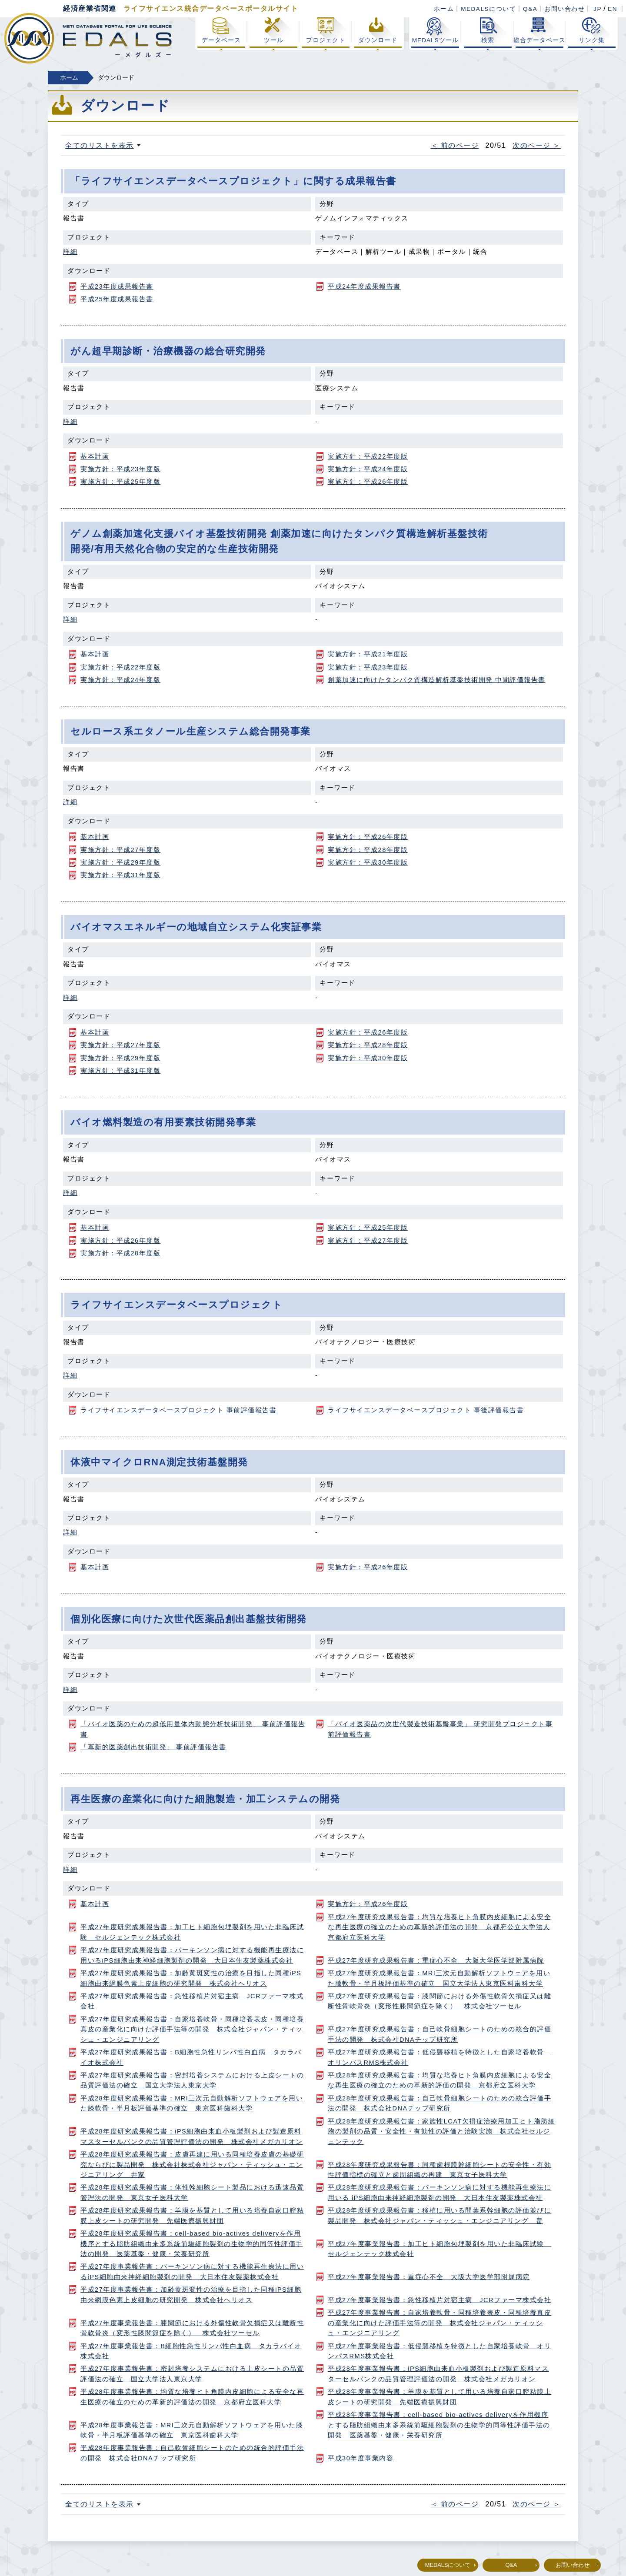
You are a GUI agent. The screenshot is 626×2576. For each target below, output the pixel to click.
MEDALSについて (488, 9)
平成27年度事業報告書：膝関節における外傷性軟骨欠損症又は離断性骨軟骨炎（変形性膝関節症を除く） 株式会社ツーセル (192, 2328)
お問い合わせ (564, 9)
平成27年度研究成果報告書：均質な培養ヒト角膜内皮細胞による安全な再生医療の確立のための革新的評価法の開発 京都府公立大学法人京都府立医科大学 (439, 1927)
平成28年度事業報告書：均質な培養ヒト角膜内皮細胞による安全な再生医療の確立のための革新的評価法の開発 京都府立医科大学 (192, 2396)
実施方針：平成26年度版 (368, 481)
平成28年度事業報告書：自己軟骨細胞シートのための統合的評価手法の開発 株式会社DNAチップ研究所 (192, 2452)
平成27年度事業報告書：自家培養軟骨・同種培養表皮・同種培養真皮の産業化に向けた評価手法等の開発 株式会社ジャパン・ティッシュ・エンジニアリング (439, 2322)
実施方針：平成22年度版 (368, 456)
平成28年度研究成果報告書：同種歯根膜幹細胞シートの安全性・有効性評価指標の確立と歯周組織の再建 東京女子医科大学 (439, 2169)
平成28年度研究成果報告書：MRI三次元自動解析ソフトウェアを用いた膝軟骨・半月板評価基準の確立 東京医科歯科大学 (191, 2103)
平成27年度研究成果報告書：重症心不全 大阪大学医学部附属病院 (436, 1960)
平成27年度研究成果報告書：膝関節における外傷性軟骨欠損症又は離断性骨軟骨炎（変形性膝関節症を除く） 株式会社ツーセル (439, 2001)
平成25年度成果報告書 (116, 299)
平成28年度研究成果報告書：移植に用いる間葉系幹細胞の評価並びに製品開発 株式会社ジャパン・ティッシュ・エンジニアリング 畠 (439, 2215)
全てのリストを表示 (99, 145)
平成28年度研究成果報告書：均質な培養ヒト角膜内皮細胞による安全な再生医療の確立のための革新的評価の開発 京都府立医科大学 (439, 2080)
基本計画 (94, 456)
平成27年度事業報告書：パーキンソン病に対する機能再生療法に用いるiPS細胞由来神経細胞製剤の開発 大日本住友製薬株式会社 (192, 2271)
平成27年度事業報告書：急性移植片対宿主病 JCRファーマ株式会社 (439, 2299)
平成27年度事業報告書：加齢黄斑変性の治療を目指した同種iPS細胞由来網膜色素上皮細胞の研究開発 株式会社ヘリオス (190, 2294)
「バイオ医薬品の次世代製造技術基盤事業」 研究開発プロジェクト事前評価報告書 (440, 1729)
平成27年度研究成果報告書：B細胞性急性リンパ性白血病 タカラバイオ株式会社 (191, 2057)
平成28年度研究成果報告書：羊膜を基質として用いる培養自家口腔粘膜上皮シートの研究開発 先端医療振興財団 (192, 2215)
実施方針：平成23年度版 (120, 469)
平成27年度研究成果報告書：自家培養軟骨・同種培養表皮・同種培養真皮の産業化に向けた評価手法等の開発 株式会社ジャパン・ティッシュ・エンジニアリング (192, 2029)
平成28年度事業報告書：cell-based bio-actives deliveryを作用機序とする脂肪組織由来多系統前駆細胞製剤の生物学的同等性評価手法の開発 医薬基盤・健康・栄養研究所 (439, 2425)
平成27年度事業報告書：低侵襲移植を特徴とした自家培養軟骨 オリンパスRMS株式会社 (439, 2351)
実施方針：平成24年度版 (368, 469)
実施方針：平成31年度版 (120, 875)
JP (597, 9)
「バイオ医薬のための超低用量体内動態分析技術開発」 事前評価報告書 (192, 1729)
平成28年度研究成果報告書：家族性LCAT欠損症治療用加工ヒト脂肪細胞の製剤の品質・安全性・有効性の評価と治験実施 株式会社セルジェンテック (441, 2131)
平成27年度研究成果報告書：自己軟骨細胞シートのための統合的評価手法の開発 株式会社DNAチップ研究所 (439, 2034)
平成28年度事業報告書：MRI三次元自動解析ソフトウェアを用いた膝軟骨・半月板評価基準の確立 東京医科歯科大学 (191, 2430)
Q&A (530, 9)
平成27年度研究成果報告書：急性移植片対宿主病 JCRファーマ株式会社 (192, 2001)
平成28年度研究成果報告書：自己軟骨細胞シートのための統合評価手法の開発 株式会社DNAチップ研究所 (439, 2103)
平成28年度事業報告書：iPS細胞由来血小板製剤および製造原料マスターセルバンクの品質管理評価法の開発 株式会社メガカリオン (438, 2373)
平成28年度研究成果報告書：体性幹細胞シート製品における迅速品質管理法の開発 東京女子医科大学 (192, 2192)
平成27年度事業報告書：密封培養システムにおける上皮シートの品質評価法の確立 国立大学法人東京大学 (192, 2373)
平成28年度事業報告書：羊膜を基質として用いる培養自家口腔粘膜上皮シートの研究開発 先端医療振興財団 (439, 2396)
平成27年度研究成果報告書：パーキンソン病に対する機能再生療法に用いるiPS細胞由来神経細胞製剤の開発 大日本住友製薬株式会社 (192, 1955)
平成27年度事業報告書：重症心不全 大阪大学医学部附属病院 (429, 2276)
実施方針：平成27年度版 (120, 849)
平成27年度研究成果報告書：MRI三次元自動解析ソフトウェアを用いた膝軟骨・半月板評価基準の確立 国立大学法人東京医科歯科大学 (439, 1978)
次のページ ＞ (537, 145)
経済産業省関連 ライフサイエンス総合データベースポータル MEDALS (88, 38)
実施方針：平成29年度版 (120, 862)
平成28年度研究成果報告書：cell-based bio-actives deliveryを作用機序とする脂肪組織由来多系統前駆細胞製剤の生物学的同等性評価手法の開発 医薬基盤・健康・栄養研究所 (191, 2243)
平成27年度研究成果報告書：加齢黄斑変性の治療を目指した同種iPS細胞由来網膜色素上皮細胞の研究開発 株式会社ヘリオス (190, 1978)
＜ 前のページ (455, 145)
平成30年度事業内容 (360, 2458)
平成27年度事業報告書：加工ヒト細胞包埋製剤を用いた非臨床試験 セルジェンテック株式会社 (439, 2248)
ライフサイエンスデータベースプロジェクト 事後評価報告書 (426, 1410)
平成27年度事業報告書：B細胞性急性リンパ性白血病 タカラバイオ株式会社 (191, 2351)
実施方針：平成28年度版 (368, 849)
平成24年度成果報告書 (364, 286)
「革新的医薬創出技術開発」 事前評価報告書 (153, 1747)
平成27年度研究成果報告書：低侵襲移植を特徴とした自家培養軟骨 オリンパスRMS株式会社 (439, 2057)
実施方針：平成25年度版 (120, 481)
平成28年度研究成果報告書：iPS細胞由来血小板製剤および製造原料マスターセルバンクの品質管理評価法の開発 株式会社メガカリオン (191, 2136)
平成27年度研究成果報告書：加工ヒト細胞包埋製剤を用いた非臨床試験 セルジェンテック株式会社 (192, 1932)
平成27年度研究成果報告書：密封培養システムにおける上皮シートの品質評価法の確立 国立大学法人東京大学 (192, 2080)
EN (612, 9)
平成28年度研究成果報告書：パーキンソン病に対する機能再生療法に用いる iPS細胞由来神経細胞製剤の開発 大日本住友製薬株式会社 (439, 2192)
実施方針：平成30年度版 (368, 862)
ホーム (444, 9)
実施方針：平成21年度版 (368, 654)
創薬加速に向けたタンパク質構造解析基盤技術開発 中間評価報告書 (437, 679)
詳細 (70, 251)
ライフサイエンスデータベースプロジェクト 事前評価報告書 (178, 1410)
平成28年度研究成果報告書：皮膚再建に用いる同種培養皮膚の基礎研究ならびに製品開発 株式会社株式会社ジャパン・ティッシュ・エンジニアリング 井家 (192, 2164)
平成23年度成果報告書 (116, 286)
